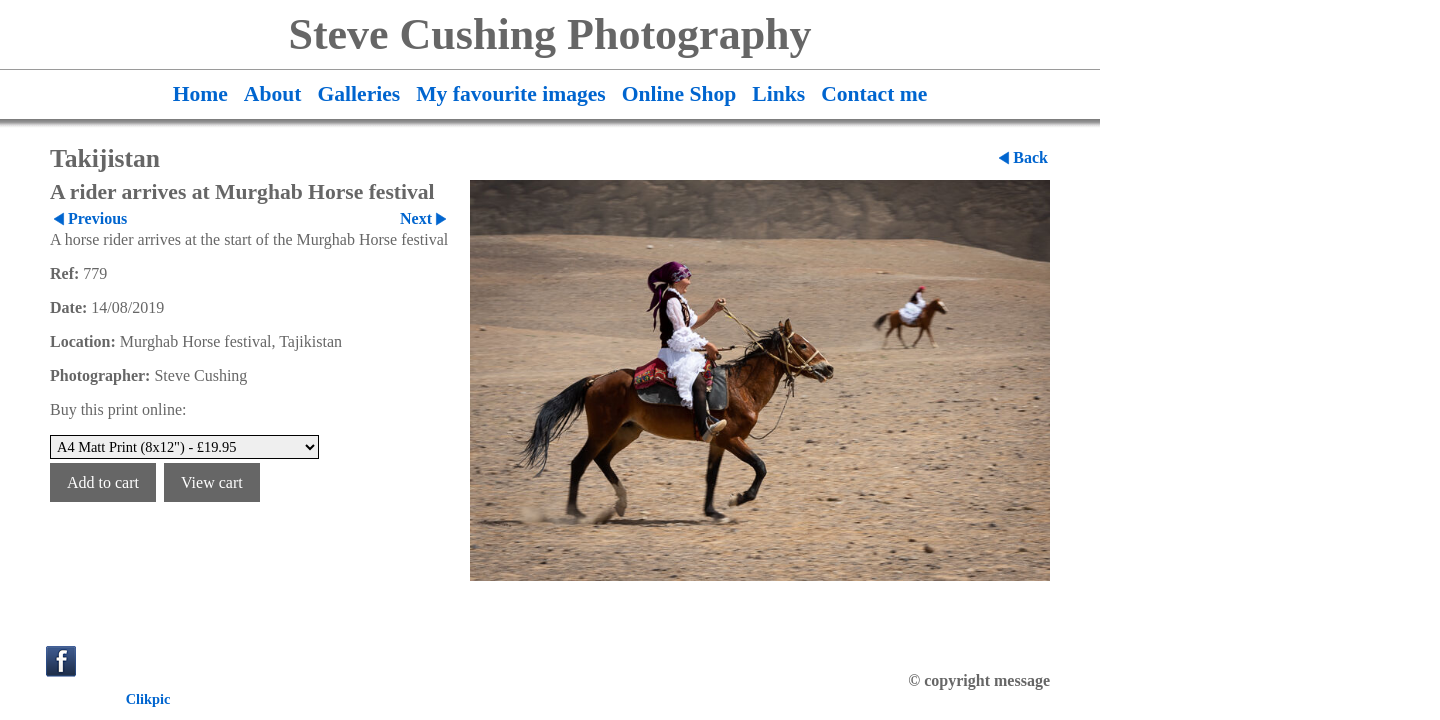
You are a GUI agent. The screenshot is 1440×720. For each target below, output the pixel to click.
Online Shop (679, 94)
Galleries (358, 94)
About (273, 94)
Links (778, 94)
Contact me (874, 94)
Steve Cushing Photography (549, 34)
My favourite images (511, 94)
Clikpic (148, 699)
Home (200, 94)
